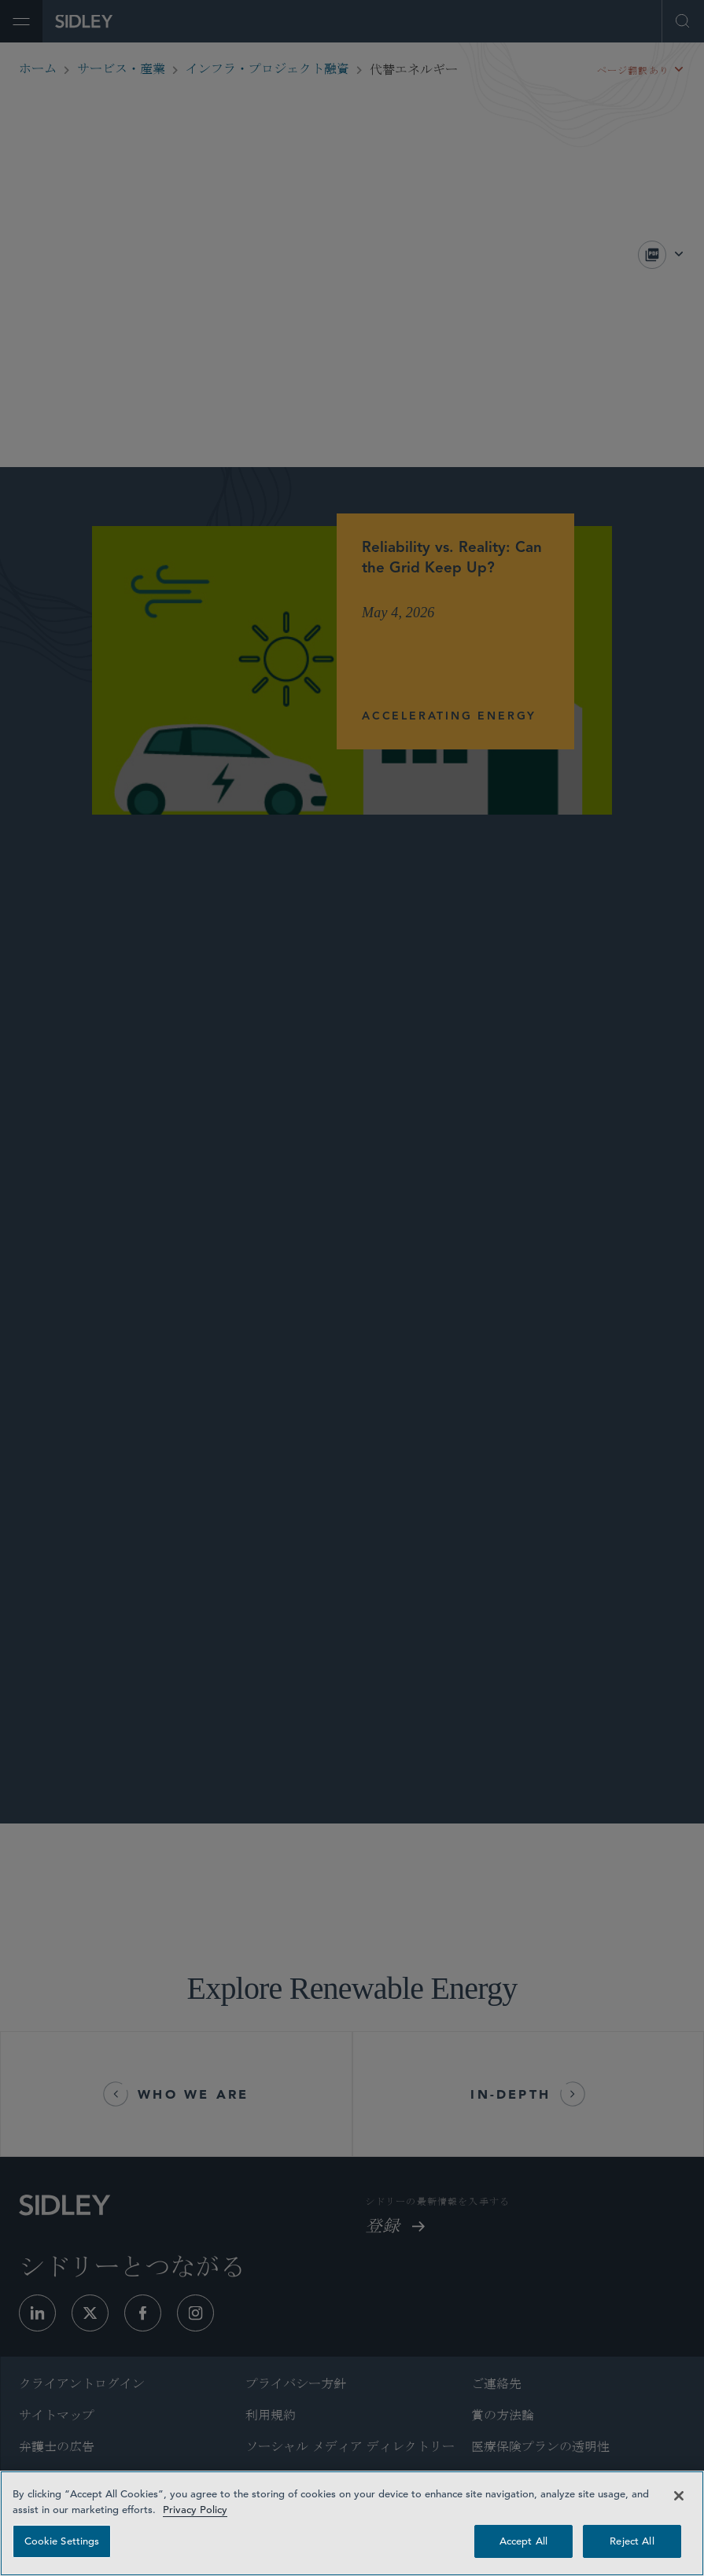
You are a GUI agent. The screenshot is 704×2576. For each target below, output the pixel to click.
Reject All (632, 2541)
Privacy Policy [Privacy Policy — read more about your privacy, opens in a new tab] (195, 2509)
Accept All (523, 2541)
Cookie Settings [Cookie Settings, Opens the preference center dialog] (62, 2541)
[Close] (679, 2495)
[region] (352, 2523)
